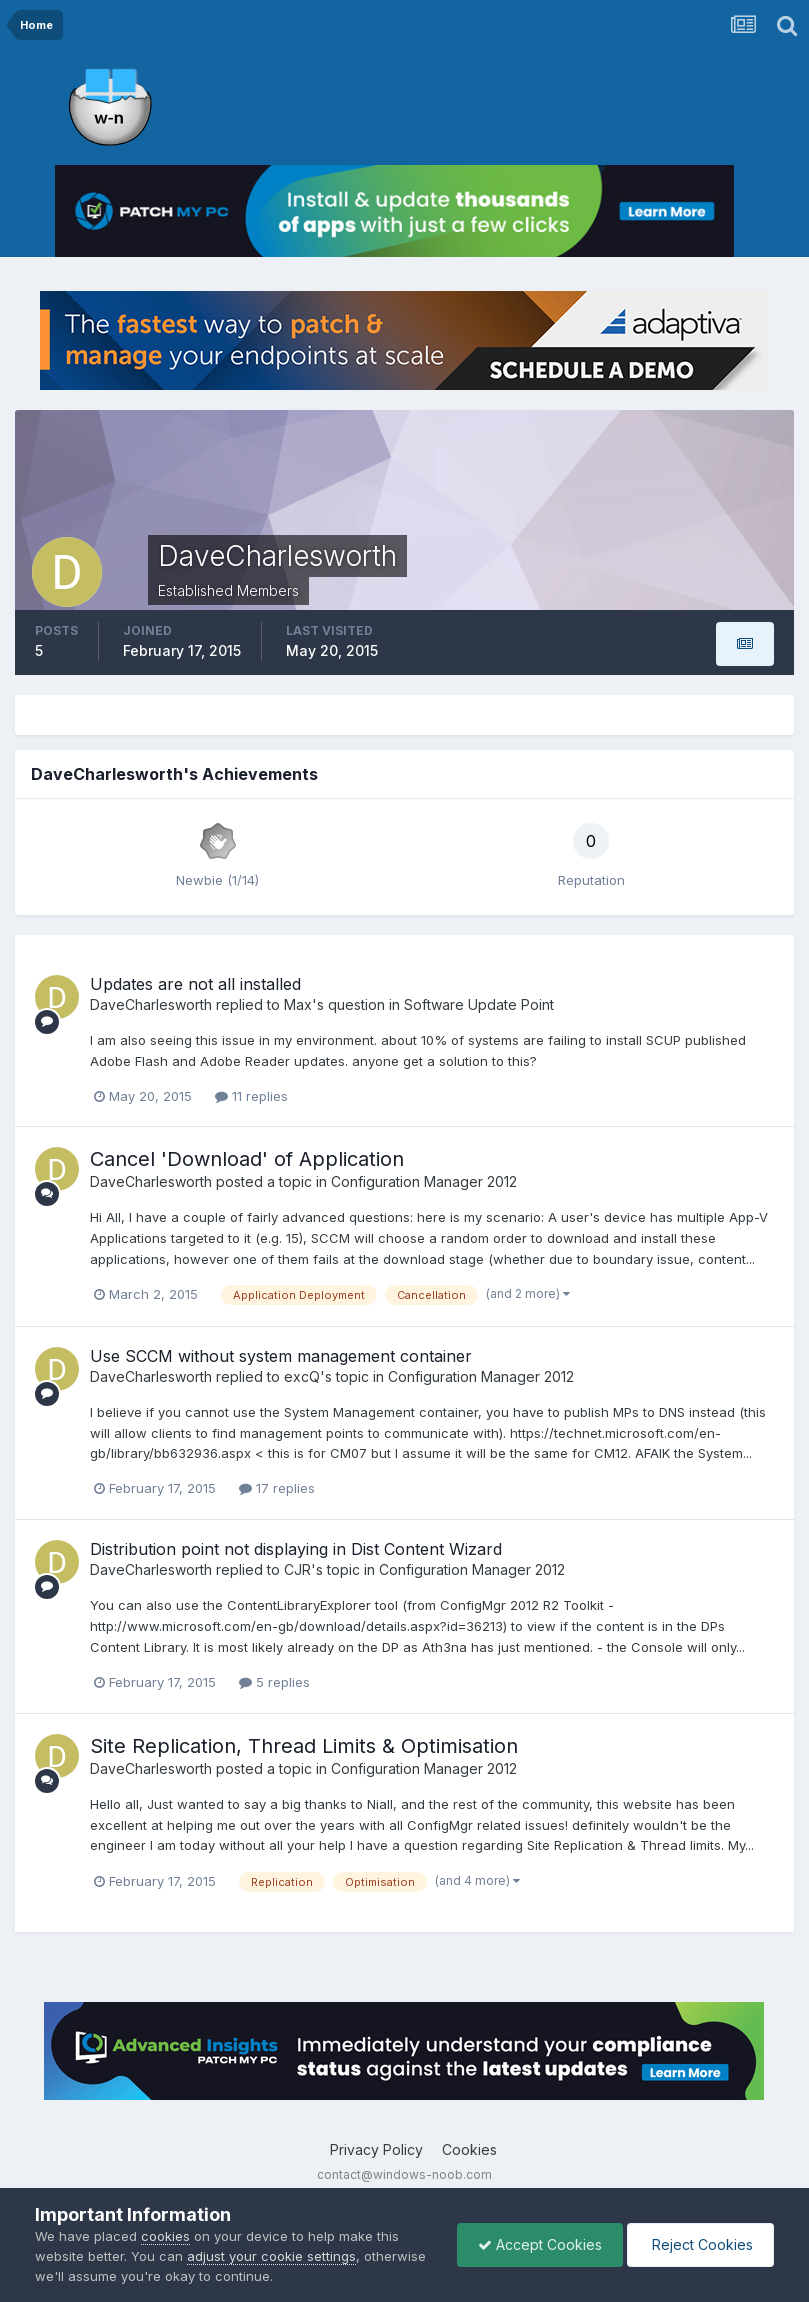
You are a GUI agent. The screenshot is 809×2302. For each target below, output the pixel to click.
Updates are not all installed (195, 984)
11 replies (251, 1096)
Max (298, 1004)
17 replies (277, 1488)
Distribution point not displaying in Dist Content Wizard (296, 1549)
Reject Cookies (700, 2244)
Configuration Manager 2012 (424, 1181)
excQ (302, 1376)
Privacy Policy (376, 2149)
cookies (165, 2236)
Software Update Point (479, 1004)
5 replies (274, 1682)
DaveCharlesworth (151, 1004)
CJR (297, 1569)
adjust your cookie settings (271, 2256)
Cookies (469, 2149)
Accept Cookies (540, 2244)
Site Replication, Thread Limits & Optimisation (304, 1746)
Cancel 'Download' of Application (247, 1159)
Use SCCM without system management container (281, 1356)
